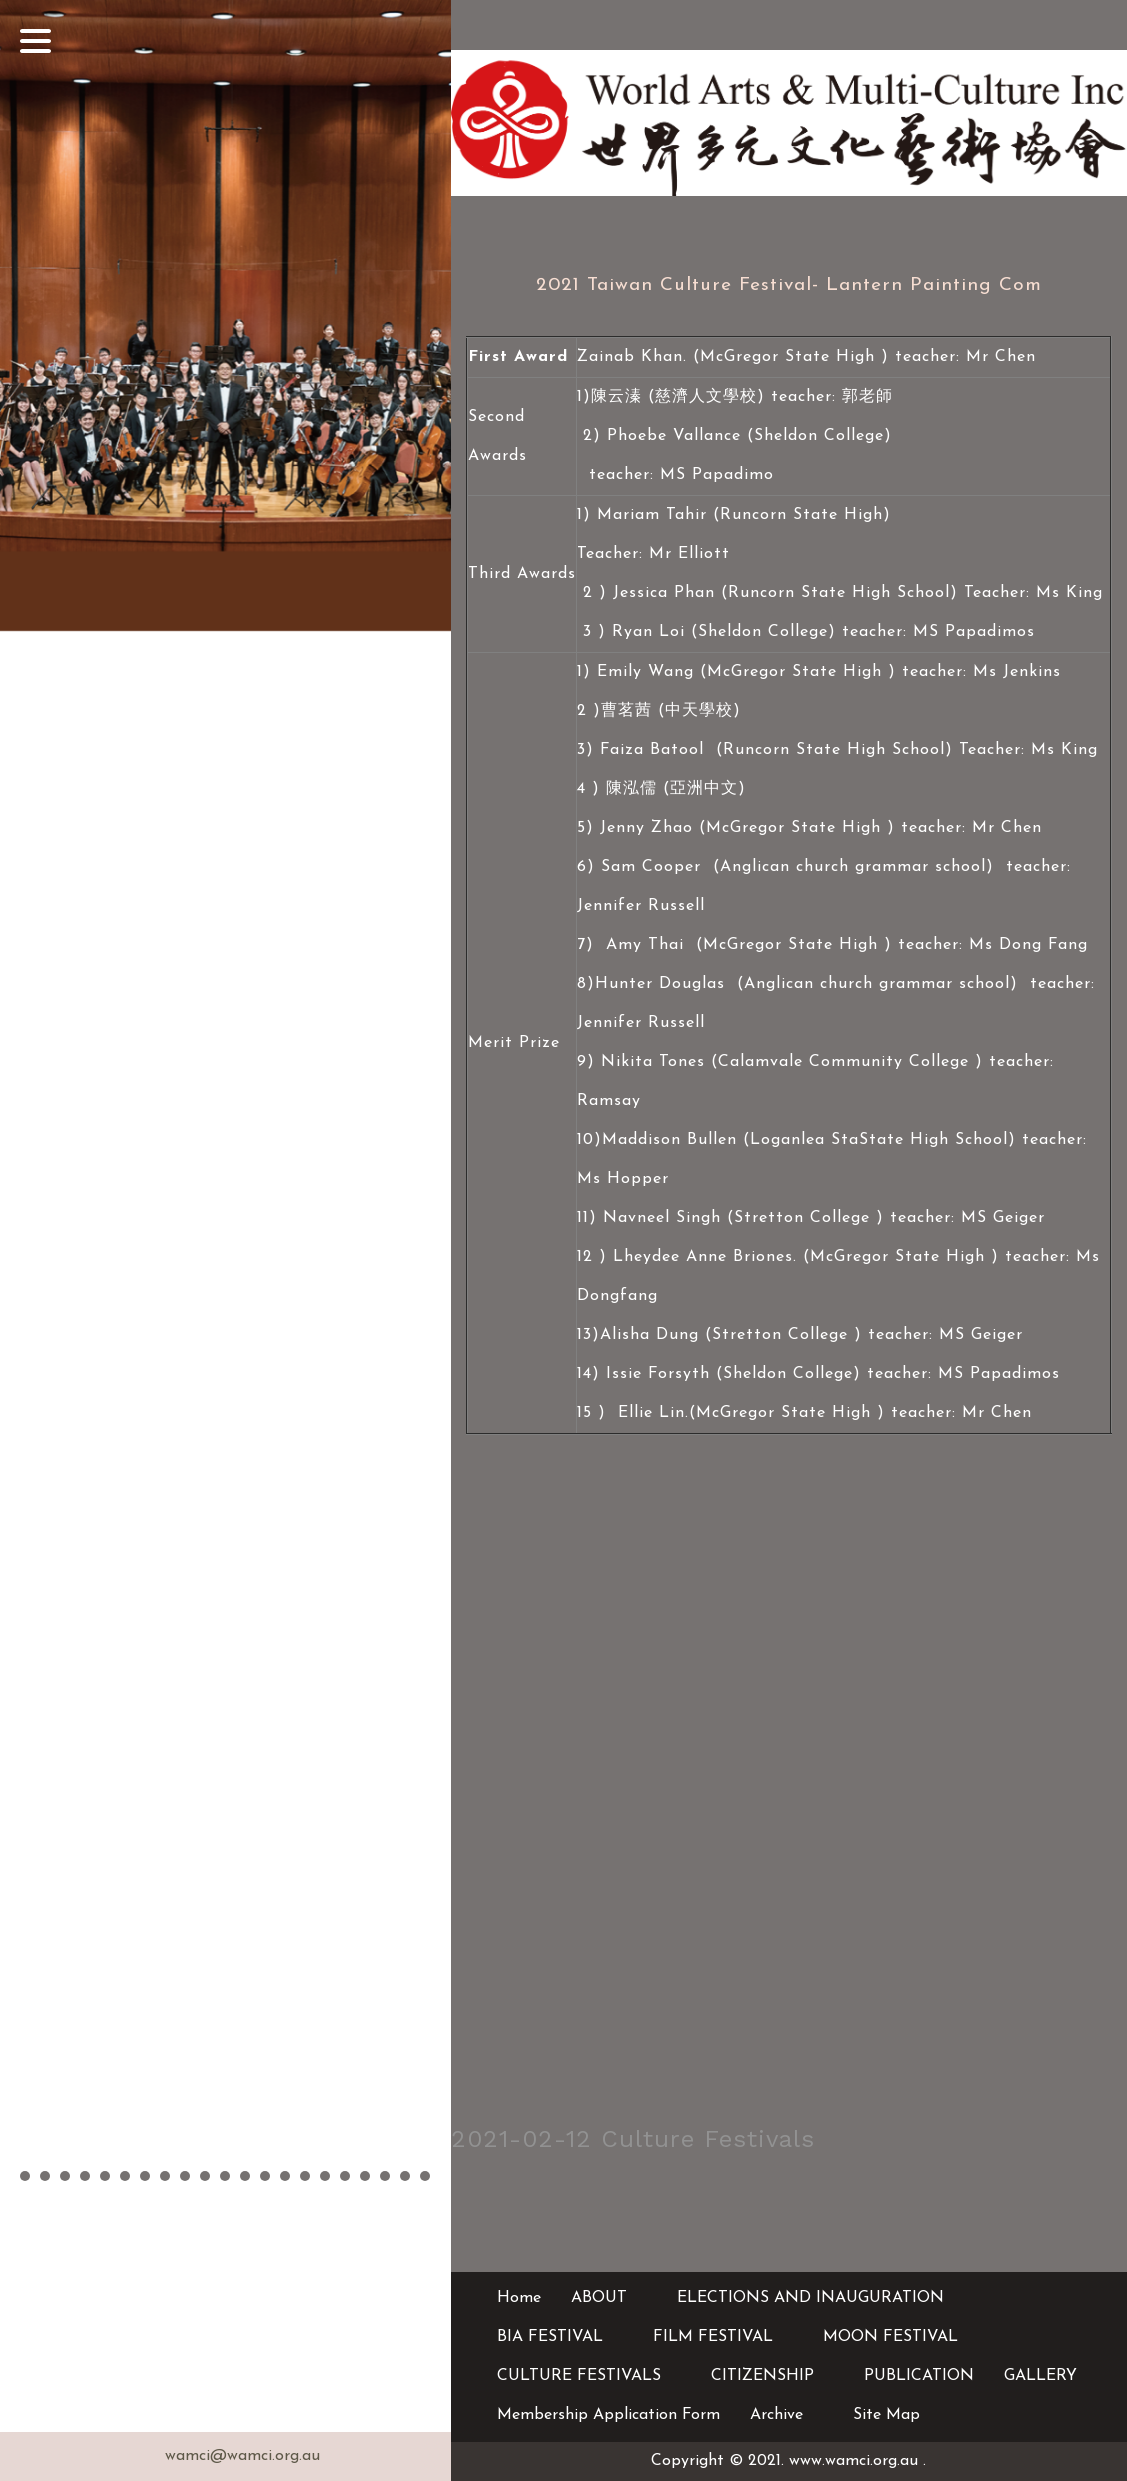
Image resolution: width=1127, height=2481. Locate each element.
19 (385, 2176)
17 (345, 2176)
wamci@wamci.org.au (242, 2456)
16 (325, 2176)
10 (205, 2176)
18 (365, 2176)
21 (425, 2176)
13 (265, 2176)
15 (305, 2176)
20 (405, 2176)
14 (285, 2176)
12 (245, 2176)
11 (225, 2176)
